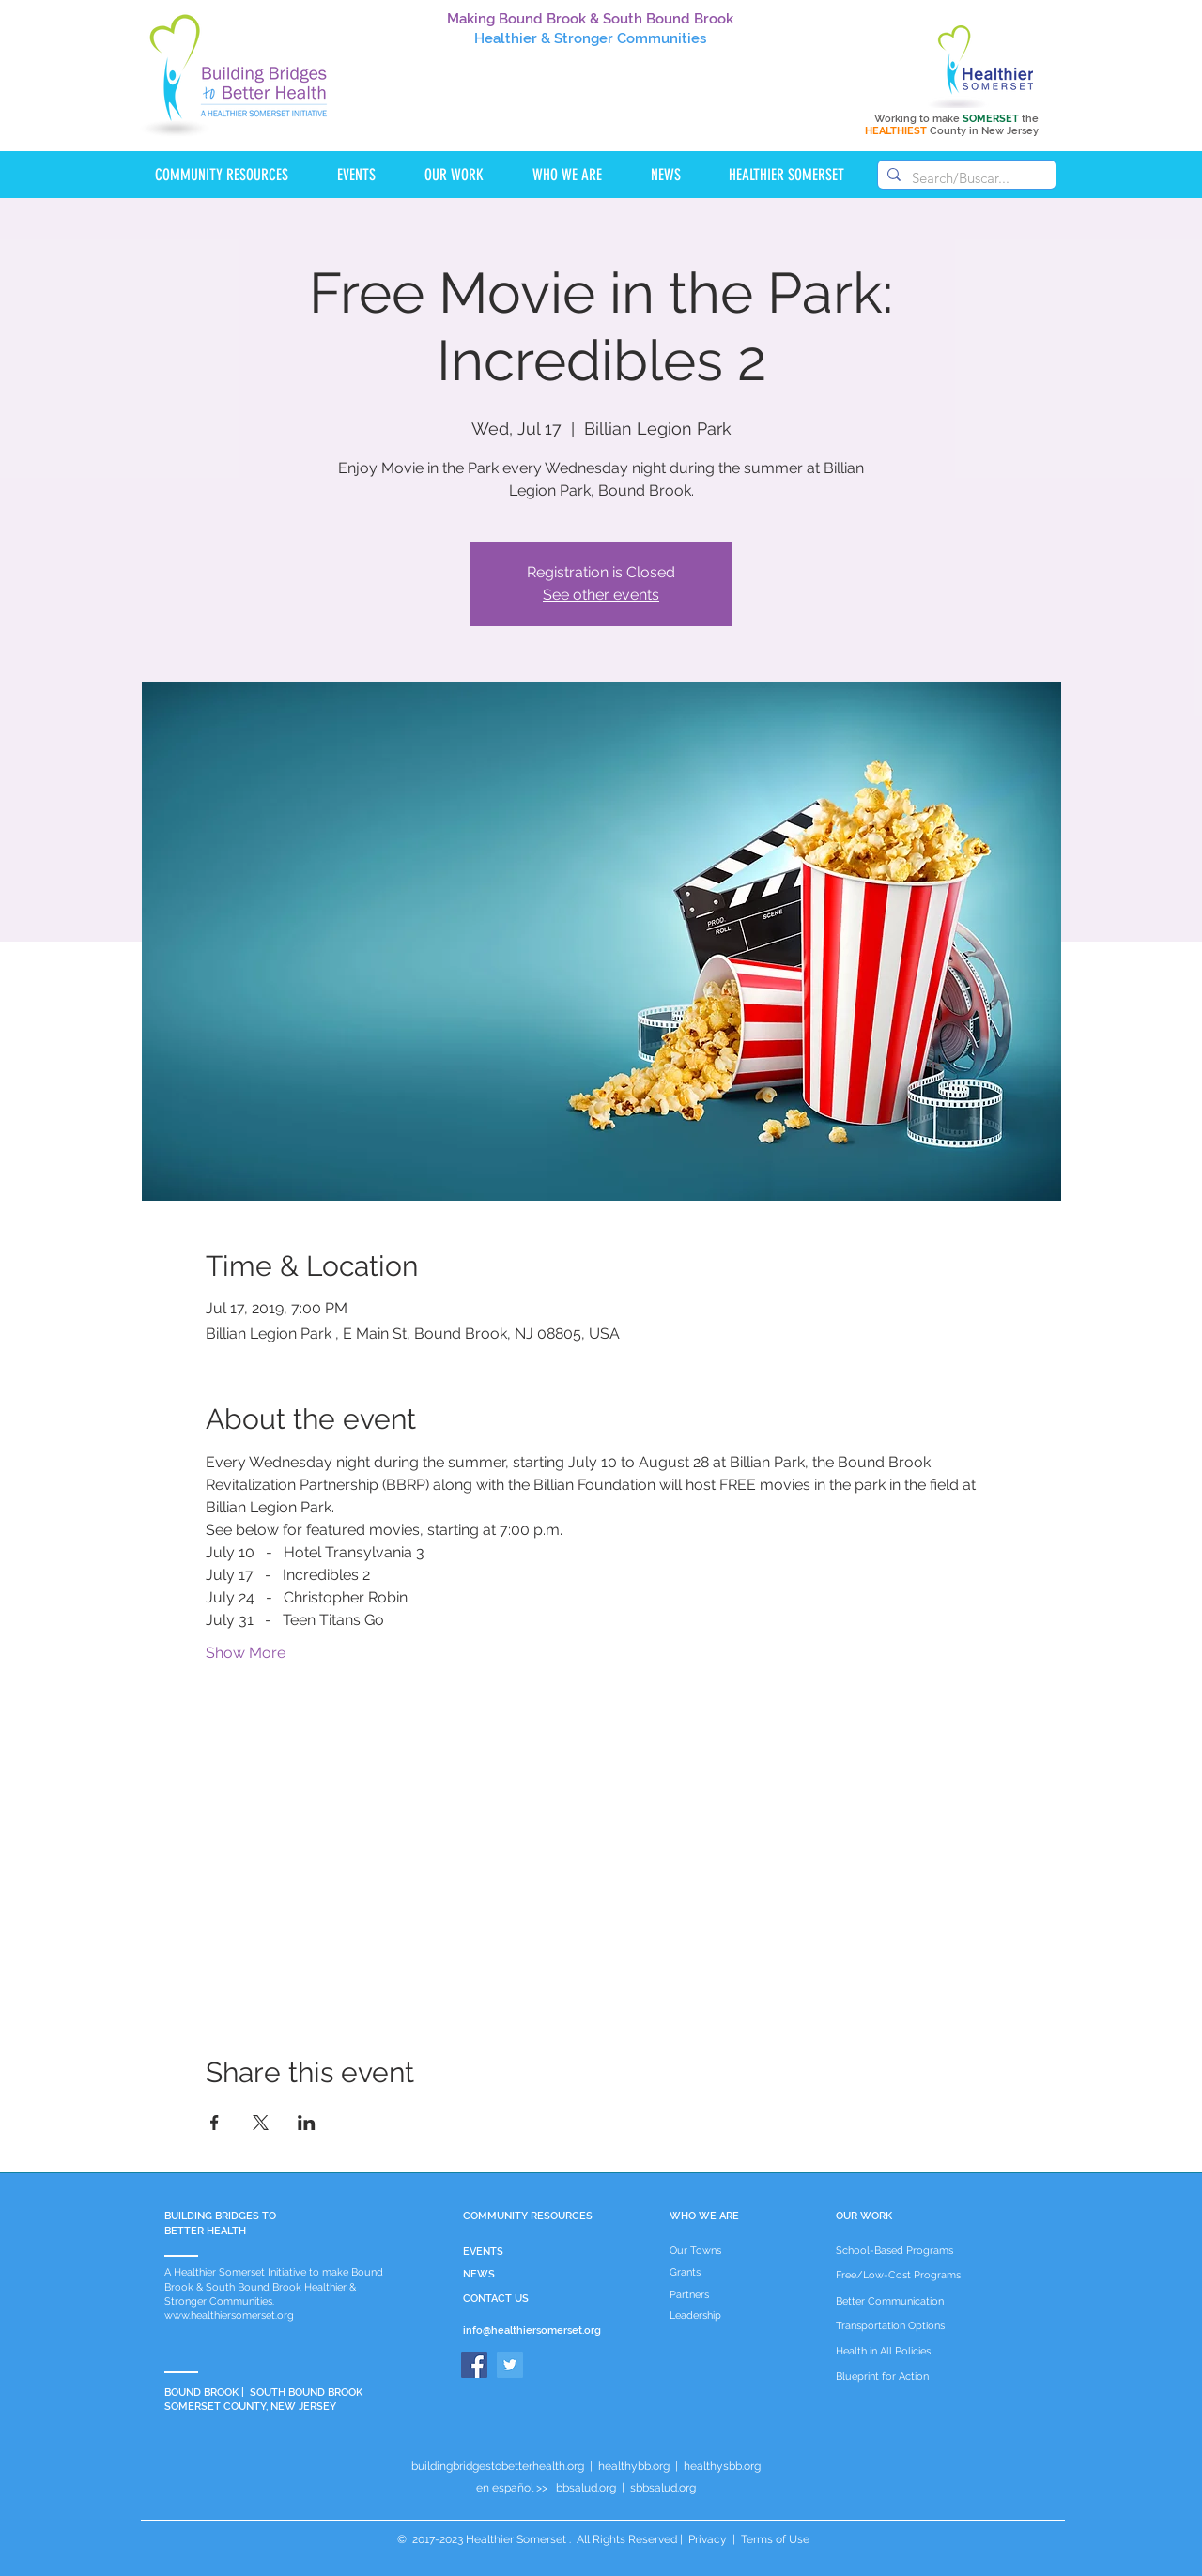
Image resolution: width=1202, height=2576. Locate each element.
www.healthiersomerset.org (229, 2315)
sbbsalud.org (663, 2487)
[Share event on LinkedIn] (307, 2122)
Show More (245, 1653)
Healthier (505, 38)
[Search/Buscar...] (964, 178)
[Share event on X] (261, 2122)
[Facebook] (474, 2365)
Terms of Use (773, 2539)
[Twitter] (510, 2365)
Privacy (707, 2539)
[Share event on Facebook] (214, 2122)
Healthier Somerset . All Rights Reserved (571, 2539)
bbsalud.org (586, 2487)
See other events (601, 595)
